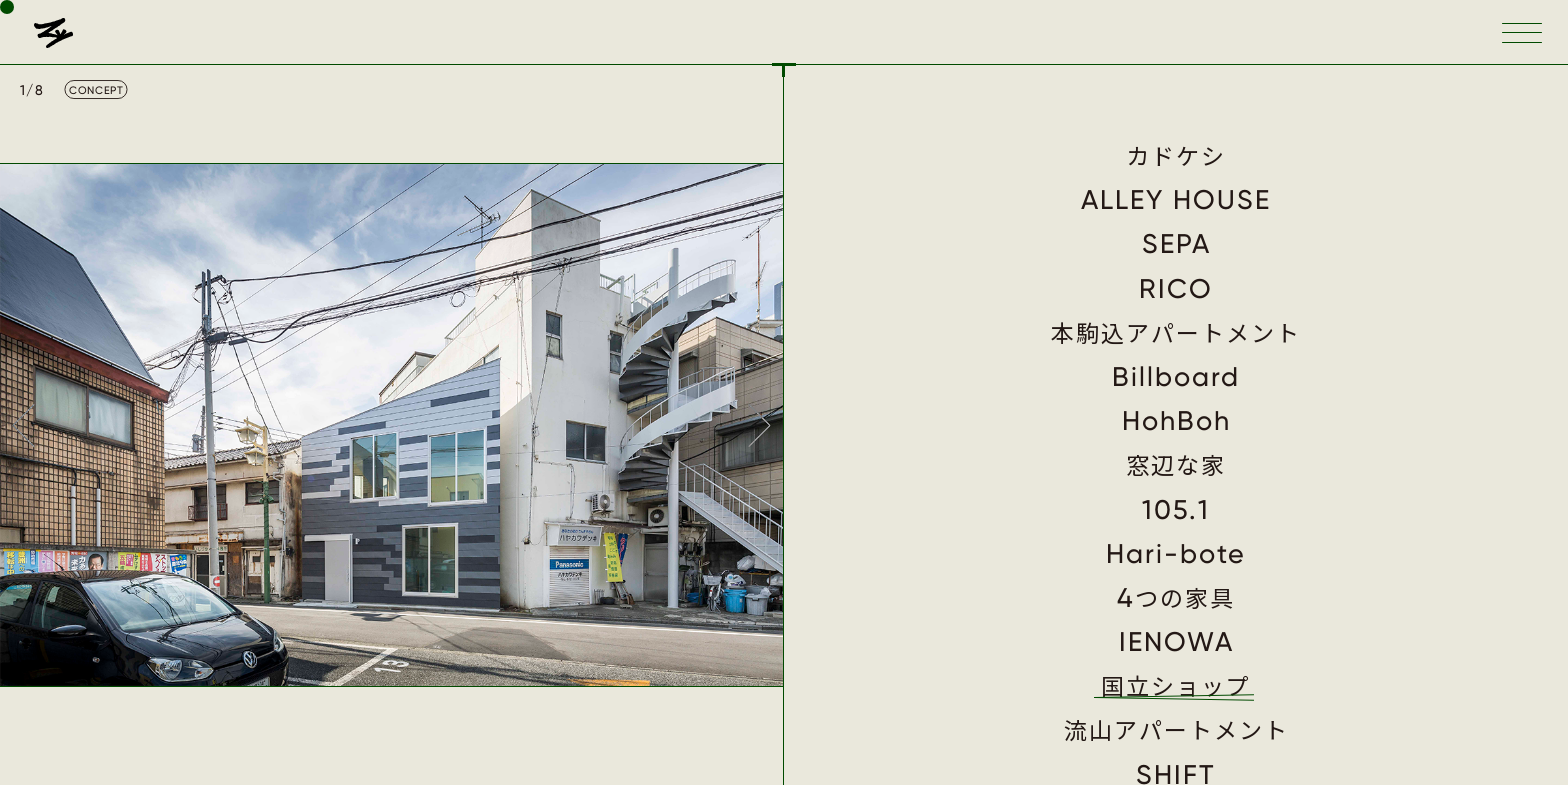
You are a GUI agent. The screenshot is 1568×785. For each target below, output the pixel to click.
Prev (22, 425)
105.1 (1176, 510)
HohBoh (1176, 421)
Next (761, 425)
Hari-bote (1176, 554)
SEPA (1176, 244)
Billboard (1176, 377)
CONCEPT (96, 90)
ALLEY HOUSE (1176, 200)
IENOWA (1176, 642)
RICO (1176, 289)
